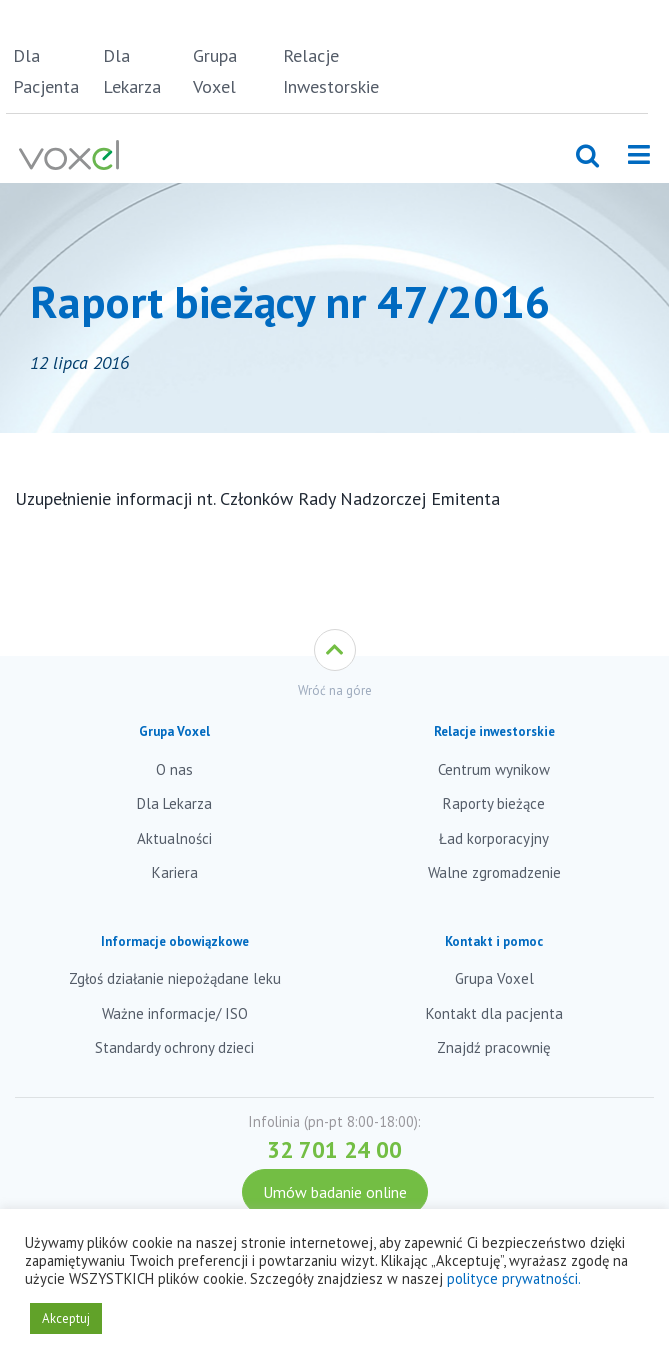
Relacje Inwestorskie (324, 71)
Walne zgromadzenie (494, 872)
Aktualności (174, 838)
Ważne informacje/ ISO (175, 1013)
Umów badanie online (335, 1192)
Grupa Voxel (215, 71)
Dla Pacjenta (46, 71)
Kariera (175, 872)
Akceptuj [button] (66, 1318)
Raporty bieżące (494, 803)
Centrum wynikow (494, 769)
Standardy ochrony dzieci (174, 1047)
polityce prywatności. (514, 1278)
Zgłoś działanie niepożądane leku (175, 978)
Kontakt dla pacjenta (494, 1013)
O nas (174, 769)
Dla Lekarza (132, 71)
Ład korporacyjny (494, 838)
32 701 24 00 (334, 1149)
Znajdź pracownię (494, 1047)
